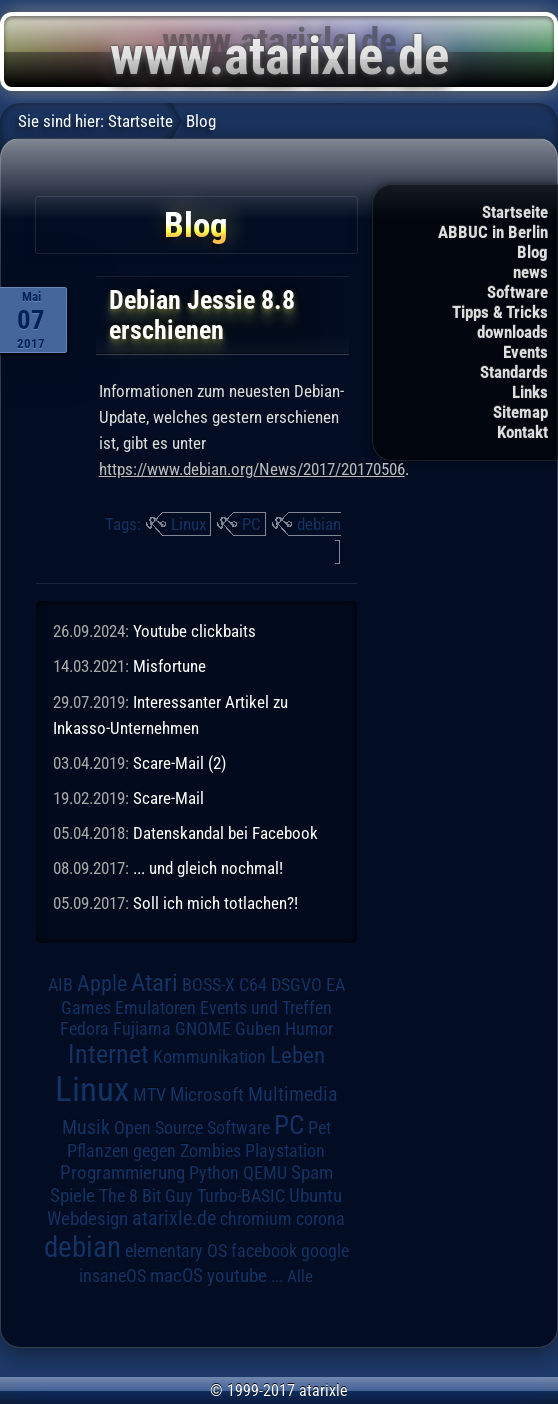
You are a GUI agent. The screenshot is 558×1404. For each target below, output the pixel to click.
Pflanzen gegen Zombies (154, 1151)
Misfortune (169, 666)
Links (530, 392)
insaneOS (112, 1276)
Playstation (285, 1151)
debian (319, 524)
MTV (149, 1094)
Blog (532, 252)
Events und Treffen (266, 1008)
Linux (188, 524)
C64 (253, 985)
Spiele (72, 1195)
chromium (256, 1219)
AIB (60, 985)
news (530, 272)
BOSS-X (208, 985)
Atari (154, 982)
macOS (176, 1276)
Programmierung (122, 1172)
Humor (309, 1029)
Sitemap (520, 412)
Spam (312, 1173)
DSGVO (296, 985)
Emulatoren (155, 1007)
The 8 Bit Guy (146, 1195)
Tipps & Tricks (500, 312)
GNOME (203, 1028)
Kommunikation (209, 1056)
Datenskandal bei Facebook (225, 833)
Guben (258, 1029)
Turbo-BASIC (241, 1195)
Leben (297, 1055)
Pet (319, 1128)
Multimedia (293, 1094)
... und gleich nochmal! (208, 868)
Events (525, 352)
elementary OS (176, 1250)
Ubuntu (315, 1196)
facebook (264, 1251)
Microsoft (207, 1094)
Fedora (84, 1028)
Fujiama (142, 1028)
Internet (108, 1054)
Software (517, 292)
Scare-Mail (168, 798)
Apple (102, 983)
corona (320, 1219)
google (325, 1251)
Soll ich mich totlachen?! (215, 903)
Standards (514, 372)
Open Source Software (192, 1128)
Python (214, 1173)
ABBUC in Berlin (493, 232)
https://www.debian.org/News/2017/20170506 (252, 469)
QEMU (265, 1173)
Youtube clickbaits (194, 631)
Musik (86, 1127)
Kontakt (522, 432)
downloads (512, 332)
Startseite (515, 212)
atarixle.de (174, 1218)
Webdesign (87, 1219)
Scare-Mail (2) (179, 763)
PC (251, 524)
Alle (300, 1276)
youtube (237, 1275)
